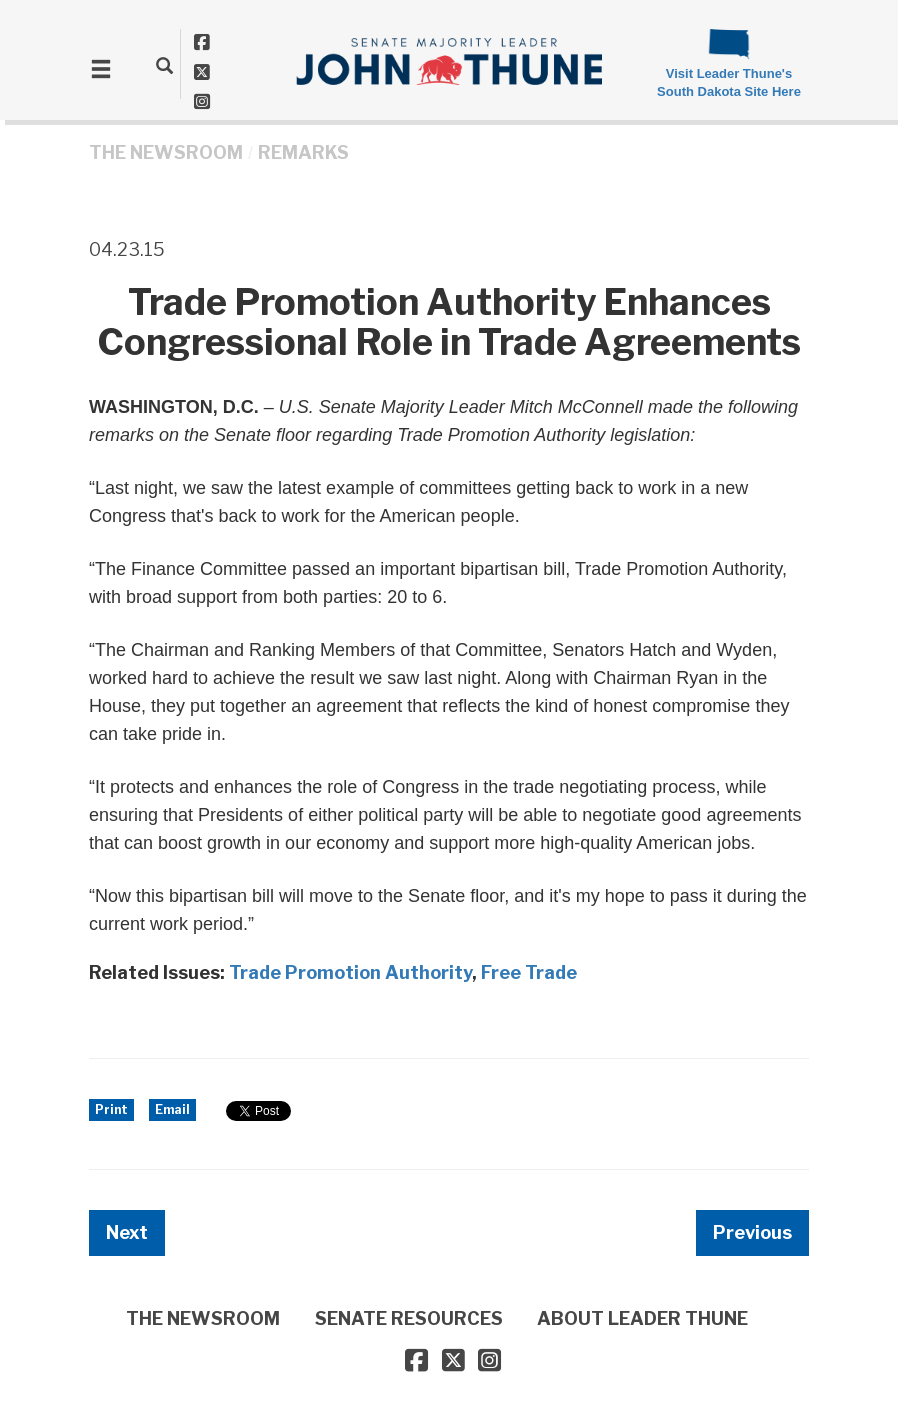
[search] (164, 65)
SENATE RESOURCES (409, 1318)
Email (172, 1109)
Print (111, 1109)
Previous (752, 1232)
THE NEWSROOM (166, 152)
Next (127, 1232)
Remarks (303, 152)
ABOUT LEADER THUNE (642, 1318)
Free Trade (529, 972)
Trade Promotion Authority (350, 972)
